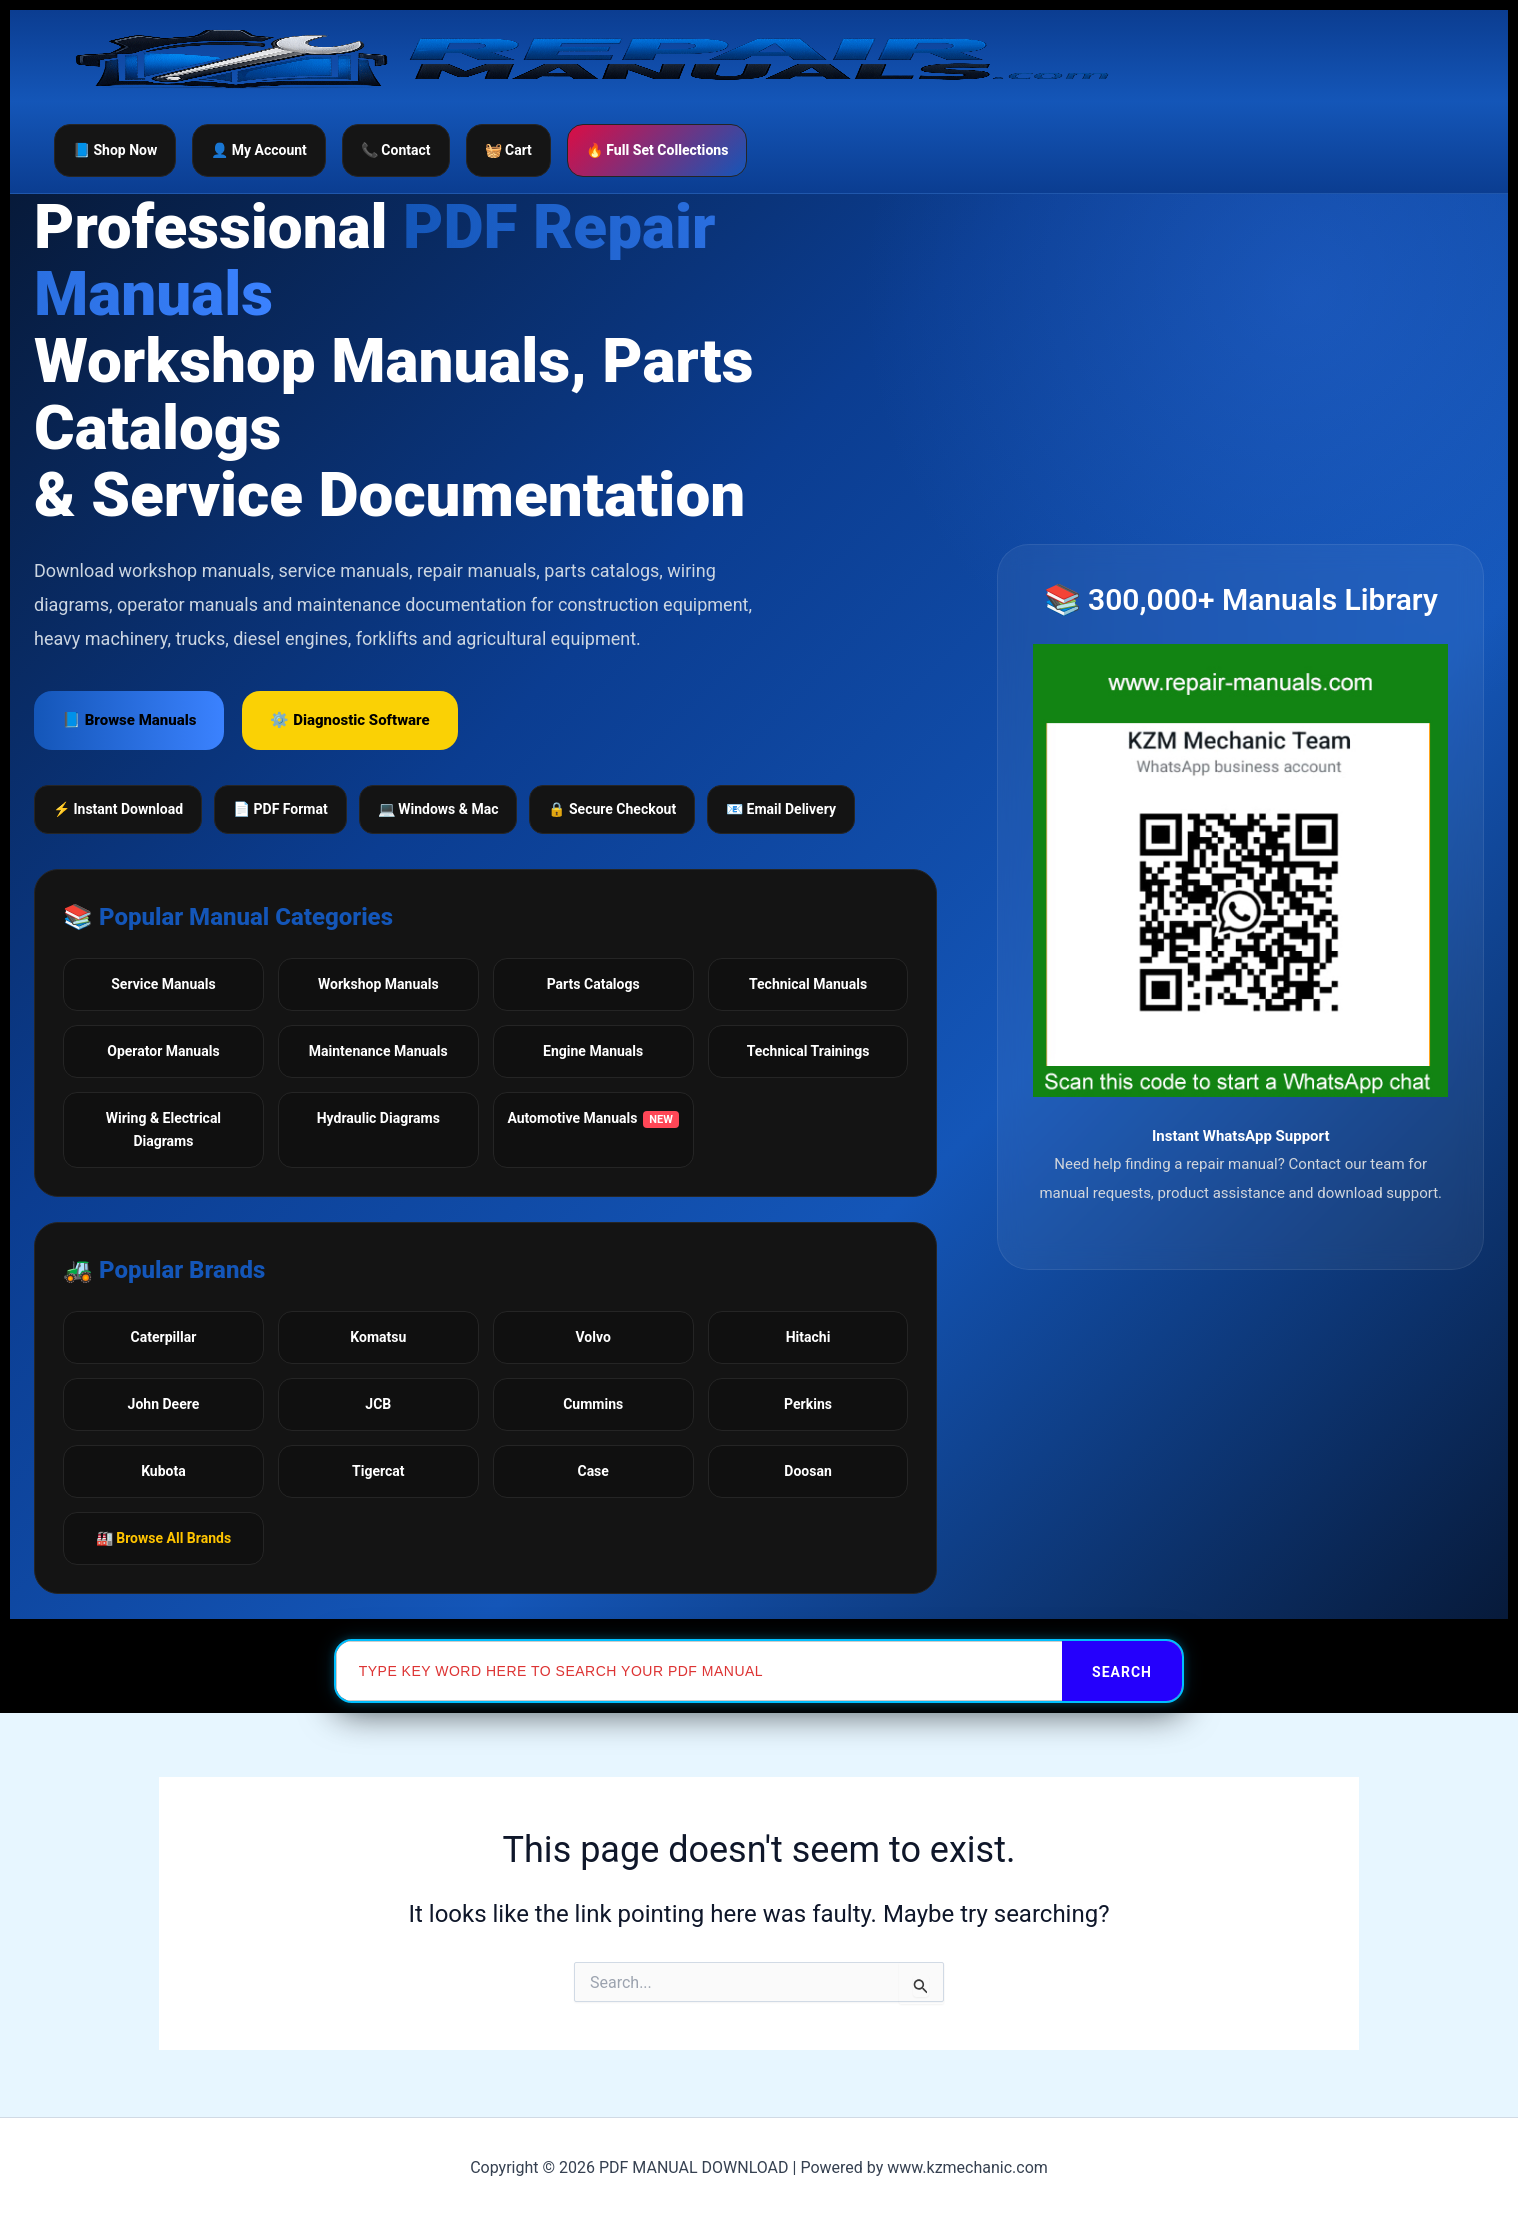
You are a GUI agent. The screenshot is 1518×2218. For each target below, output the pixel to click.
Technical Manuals (808, 984)
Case (592, 1471)
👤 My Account (259, 150)
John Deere (164, 1404)
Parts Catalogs (593, 984)
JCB (378, 1404)
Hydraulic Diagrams (378, 1118)
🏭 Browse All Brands (163, 1538)
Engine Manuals (593, 1051)
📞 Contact (396, 150)
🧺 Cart (508, 150)
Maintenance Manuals (378, 1051)
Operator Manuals (163, 1051)
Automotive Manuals (593, 1119)
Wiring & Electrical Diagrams (163, 1129)
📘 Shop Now (115, 150)
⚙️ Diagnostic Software (349, 720)
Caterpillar (164, 1337)
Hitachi (808, 1337)
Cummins (593, 1404)
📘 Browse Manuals (129, 720)
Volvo (593, 1337)
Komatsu (378, 1337)
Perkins (808, 1404)
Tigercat (378, 1471)
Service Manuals (163, 984)
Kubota (163, 1471)
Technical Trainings (808, 1051)
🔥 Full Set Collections (657, 150)
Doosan (807, 1471)
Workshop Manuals (378, 984)
